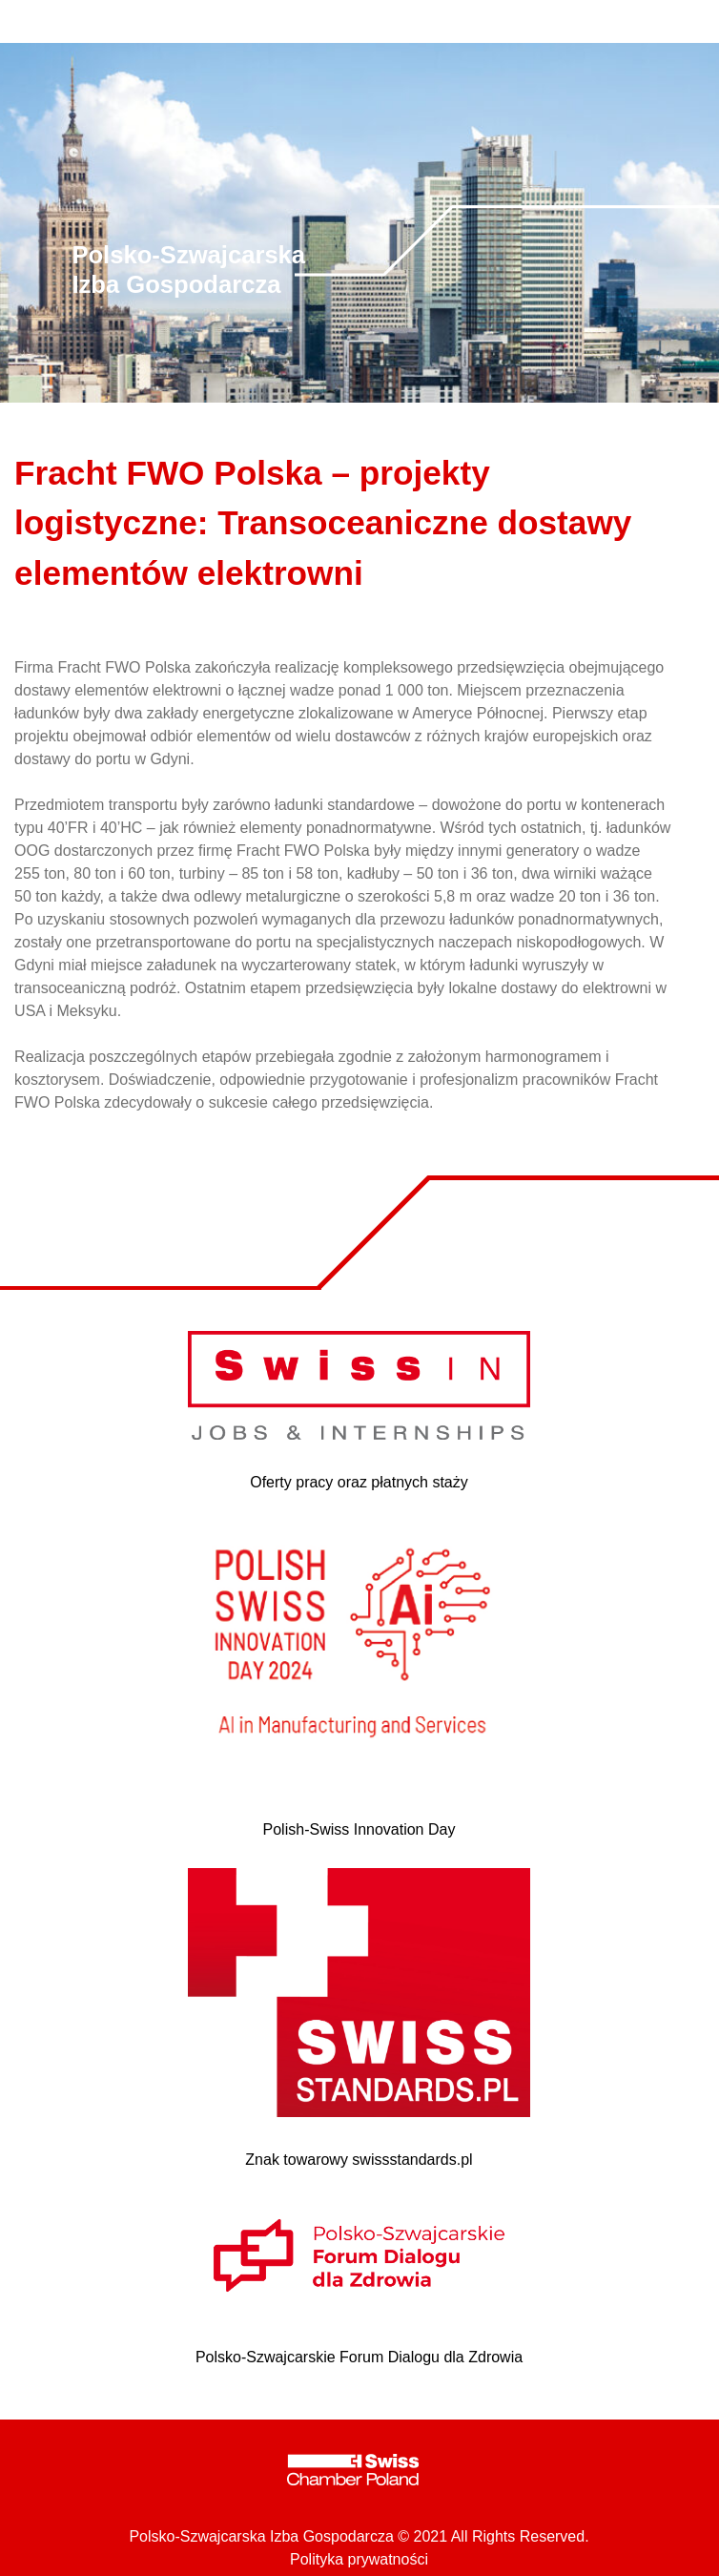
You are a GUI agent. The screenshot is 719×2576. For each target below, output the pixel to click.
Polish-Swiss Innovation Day (359, 1829)
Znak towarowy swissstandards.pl (358, 2159)
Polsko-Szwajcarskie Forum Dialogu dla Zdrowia (359, 2357)
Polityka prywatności (359, 2559)
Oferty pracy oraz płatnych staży (359, 1482)
